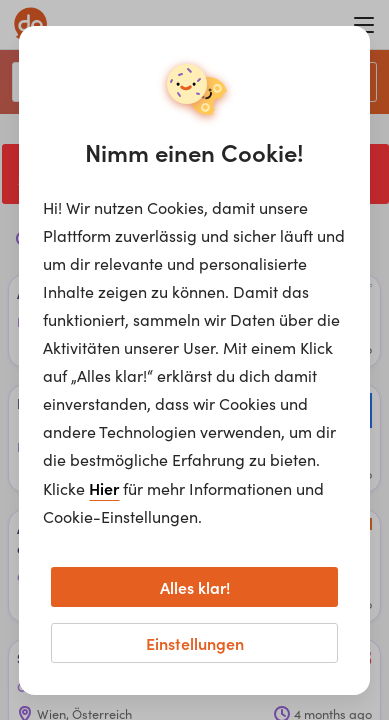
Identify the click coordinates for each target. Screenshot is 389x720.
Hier (104, 488)
